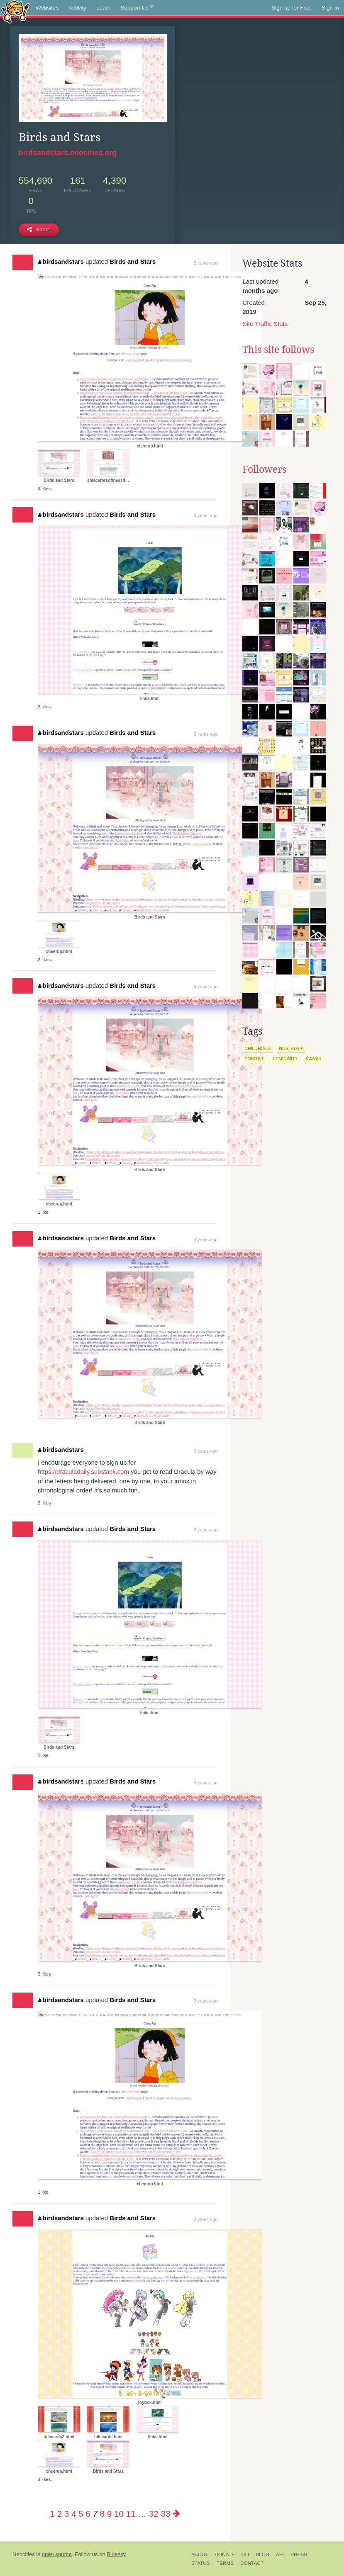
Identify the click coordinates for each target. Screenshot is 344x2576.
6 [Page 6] (87, 2513)
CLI (245, 2554)
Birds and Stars (133, 261)
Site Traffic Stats (265, 323)
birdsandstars (61, 261)
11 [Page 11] (131, 2513)
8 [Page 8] (102, 2513)
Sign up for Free (291, 8)
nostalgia (291, 1048)
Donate (225, 2554)
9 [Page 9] (109, 2513)
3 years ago (205, 262)
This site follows (278, 349)
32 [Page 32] (154, 2513)
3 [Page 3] (66, 2513)
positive (254, 1058)
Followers (264, 469)
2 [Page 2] (59, 2513)
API (280, 2554)
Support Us (137, 8)
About (199, 2554)
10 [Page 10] (119, 2513)
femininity (285, 1058)
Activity (77, 8)
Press (298, 2554)
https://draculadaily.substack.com (83, 1471)
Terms (225, 2563)
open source (57, 2554)
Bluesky (116, 2554)
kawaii (313, 1058)
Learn (103, 8)
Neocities (23, 2554)
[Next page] (176, 2513)
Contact (251, 2563)
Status (200, 2563)
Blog (262, 2554)
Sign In (330, 8)
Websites (47, 8)
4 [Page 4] (73, 2513)
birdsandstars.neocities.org (68, 152)
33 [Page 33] (166, 2513)
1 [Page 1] (52, 2513)
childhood (257, 1048)
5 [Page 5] (80, 2513)
